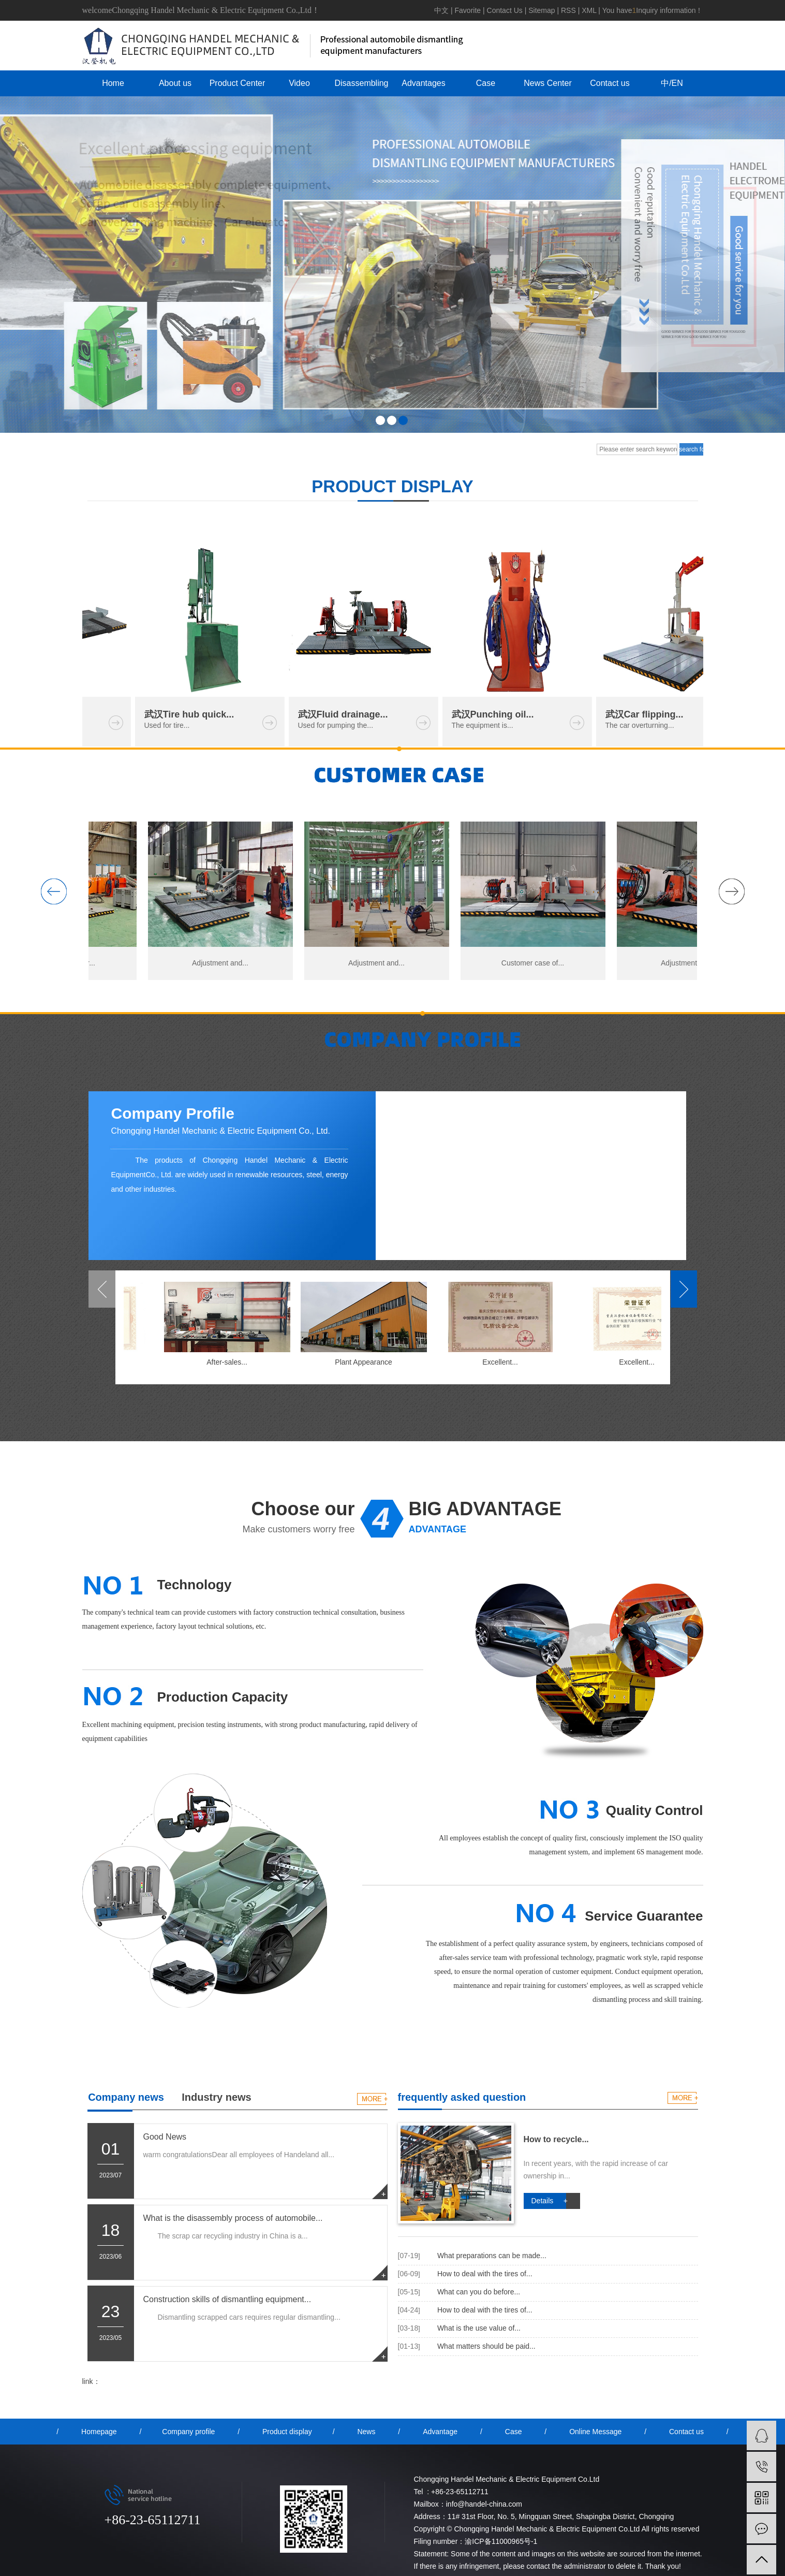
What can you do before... (478, 2292)
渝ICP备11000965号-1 (501, 2541)
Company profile (188, 2431)
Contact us (609, 83)
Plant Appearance (366, 1362)
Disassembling (361, 83)
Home (113, 83)
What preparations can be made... (491, 2255)
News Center (547, 83)
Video (299, 83)
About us (175, 83)
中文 (441, 10)
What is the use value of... (479, 2328)
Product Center (237, 83)
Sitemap (541, 10)
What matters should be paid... (486, 2346)
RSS (568, 10)
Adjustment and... (223, 963)
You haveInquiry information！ (652, 10)
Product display (287, 2431)
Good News (165, 2136)
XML (589, 10)
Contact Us (505, 10)
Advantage (440, 2431)
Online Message (595, 2431)
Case (485, 83)
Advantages (424, 83)
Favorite (468, 10)
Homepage (99, 2431)
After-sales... (229, 1362)
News (366, 2431)
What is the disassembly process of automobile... (233, 2218)
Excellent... (502, 1362)
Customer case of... (536, 963)
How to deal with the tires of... (484, 2274)
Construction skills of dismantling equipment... (227, 2299)
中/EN (672, 83)
